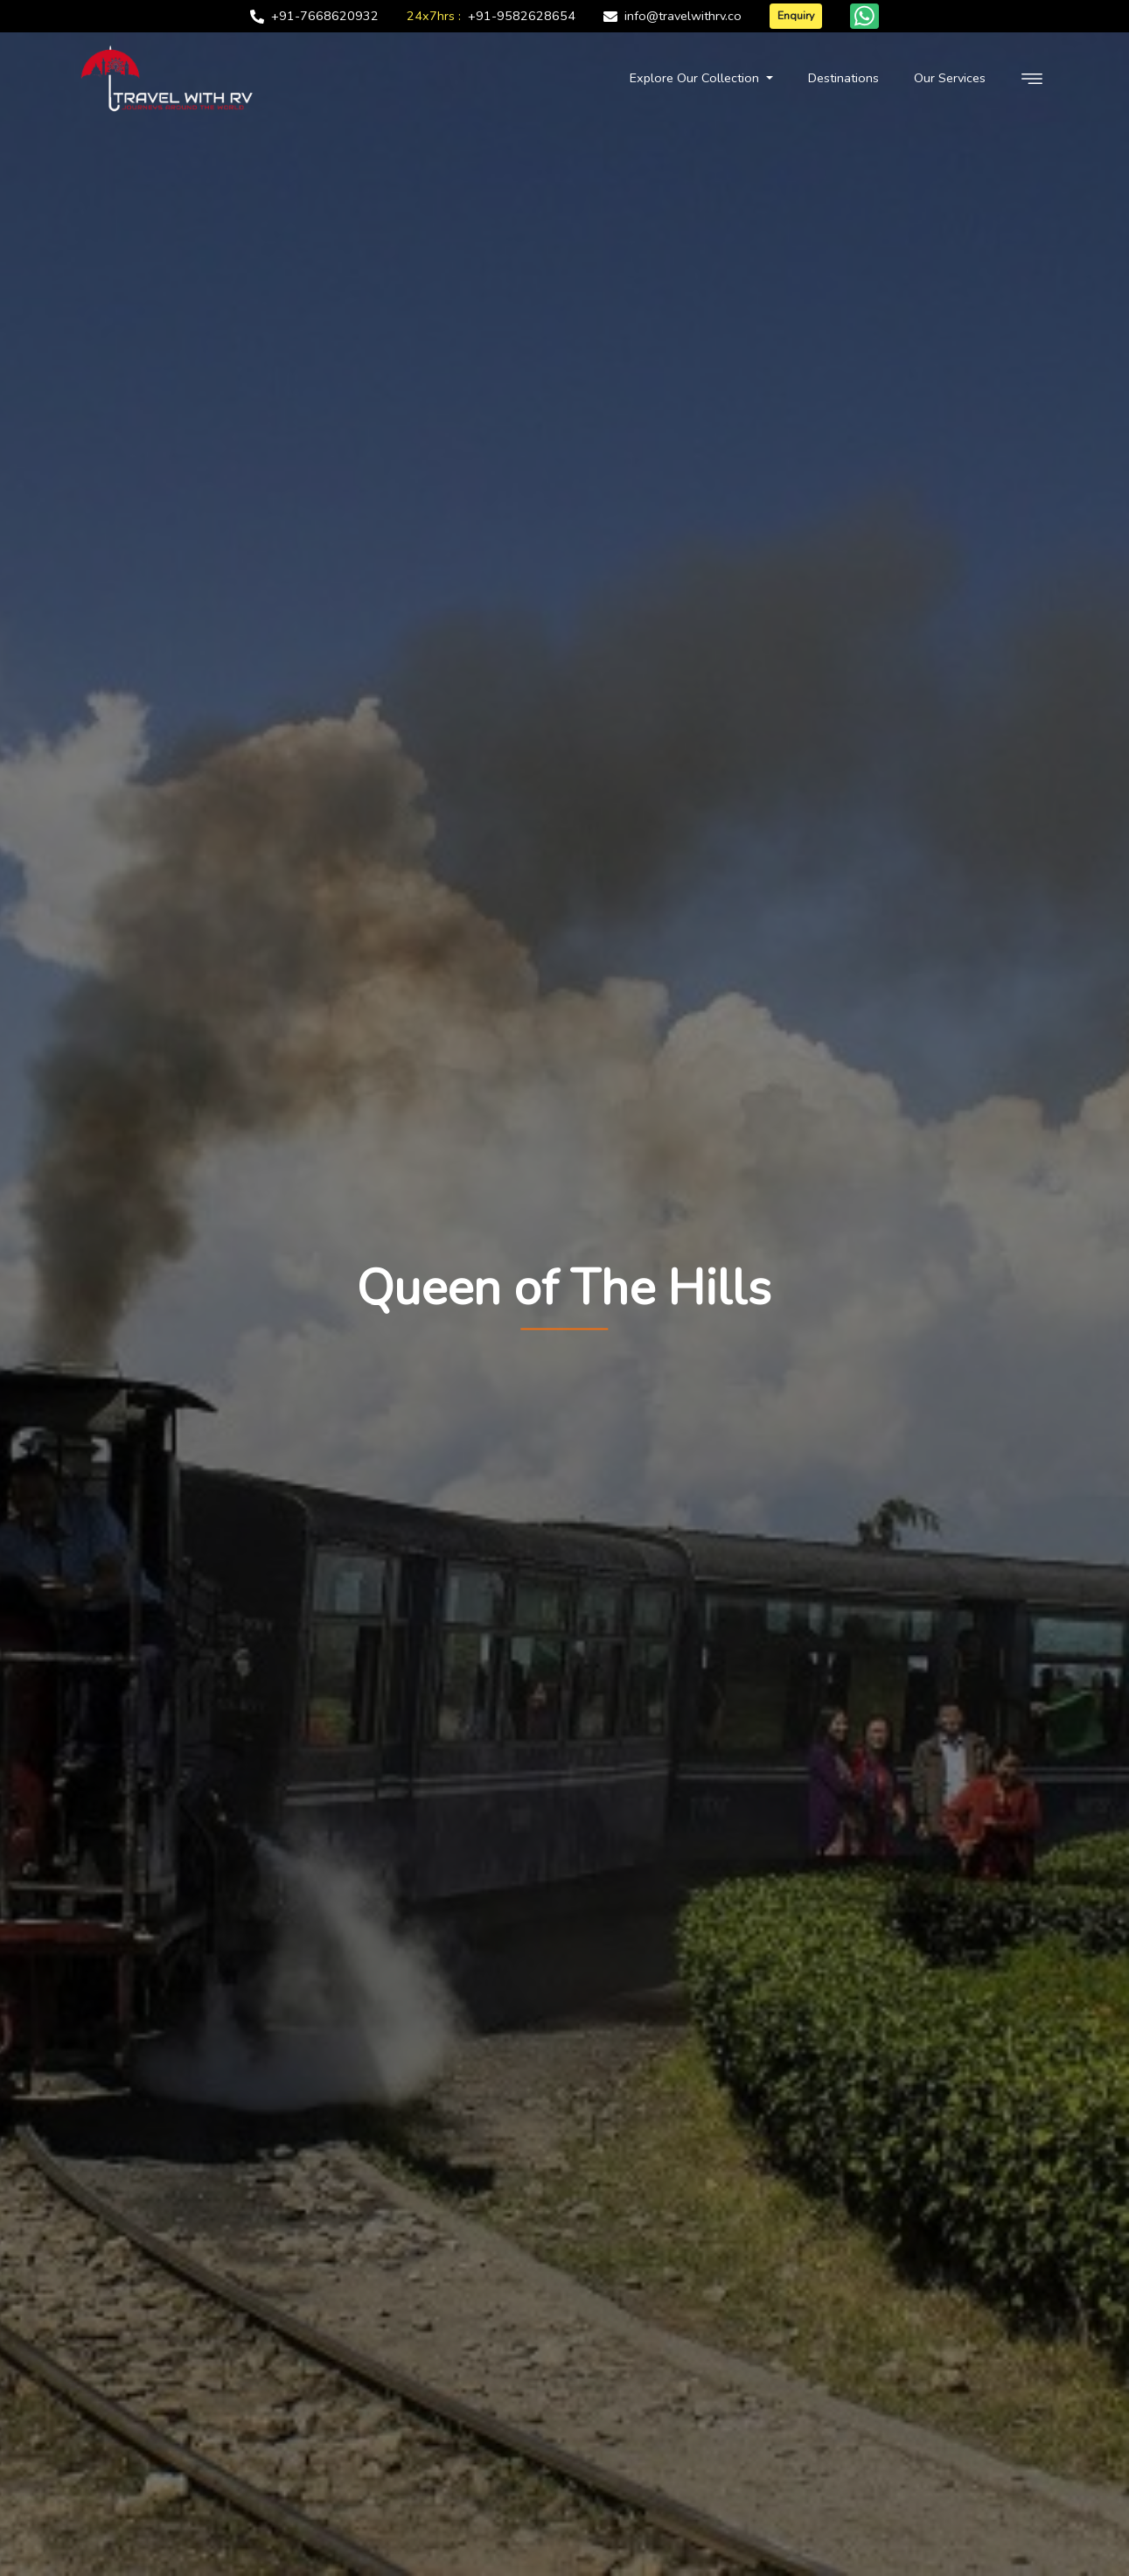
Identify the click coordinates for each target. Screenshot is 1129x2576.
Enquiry (795, 15)
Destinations (843, 78)
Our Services (950, 78)
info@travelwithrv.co (683, 15)
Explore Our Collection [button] (696, 78)
